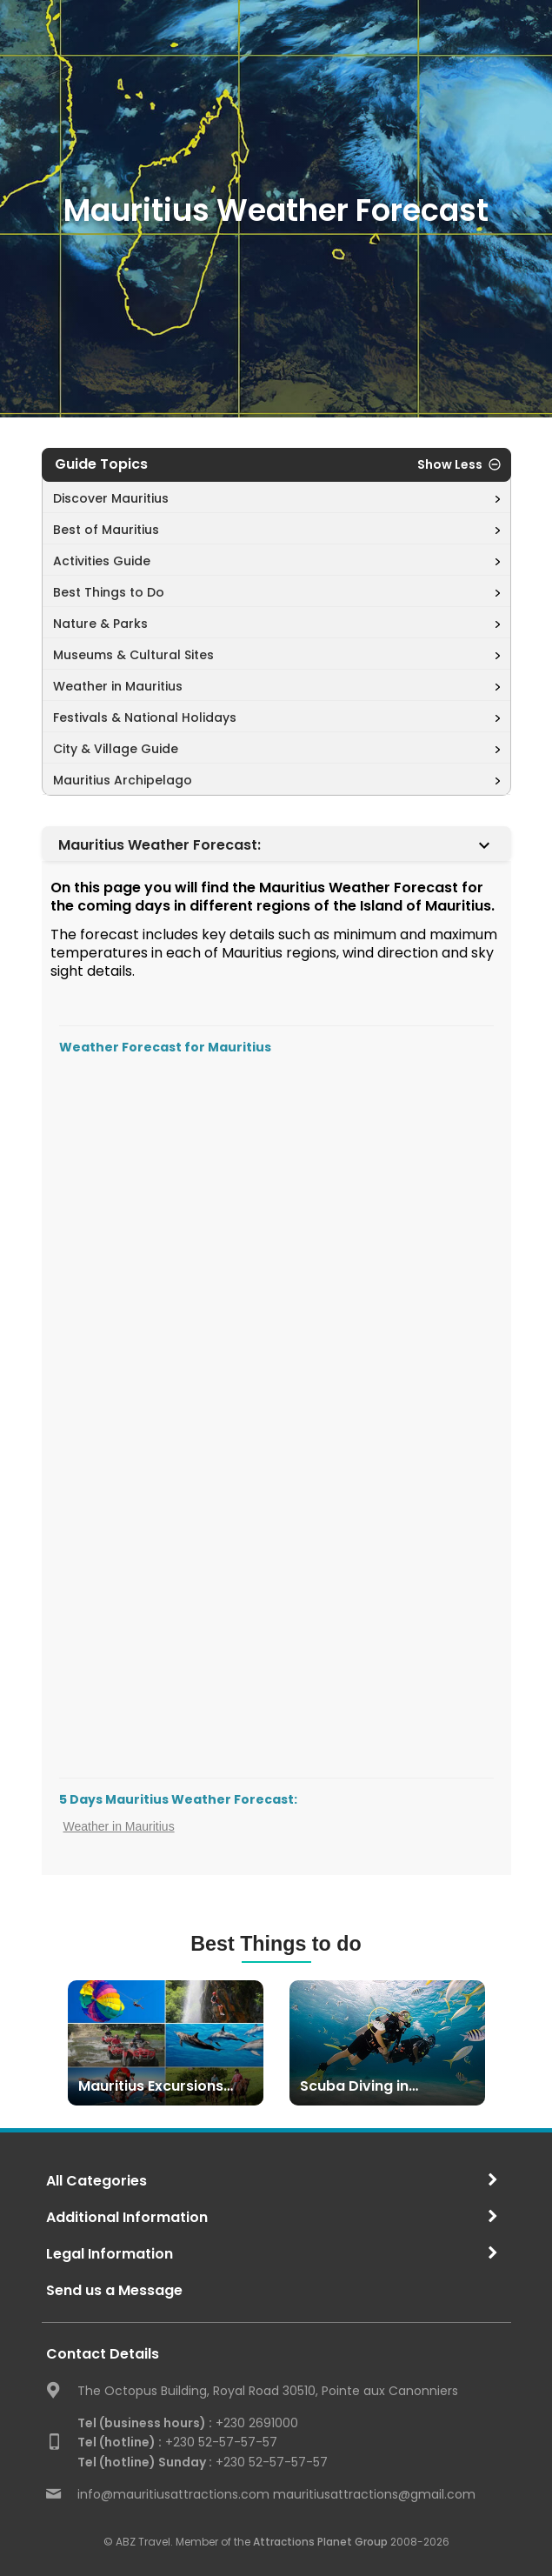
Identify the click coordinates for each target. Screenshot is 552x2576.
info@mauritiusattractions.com (173, 2494)
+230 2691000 (187, 2423)
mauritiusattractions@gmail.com (374, 2494)
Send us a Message (114, 2290)
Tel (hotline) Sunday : (144, 2462)
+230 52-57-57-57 (177, 2442)
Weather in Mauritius (119, 1826)
